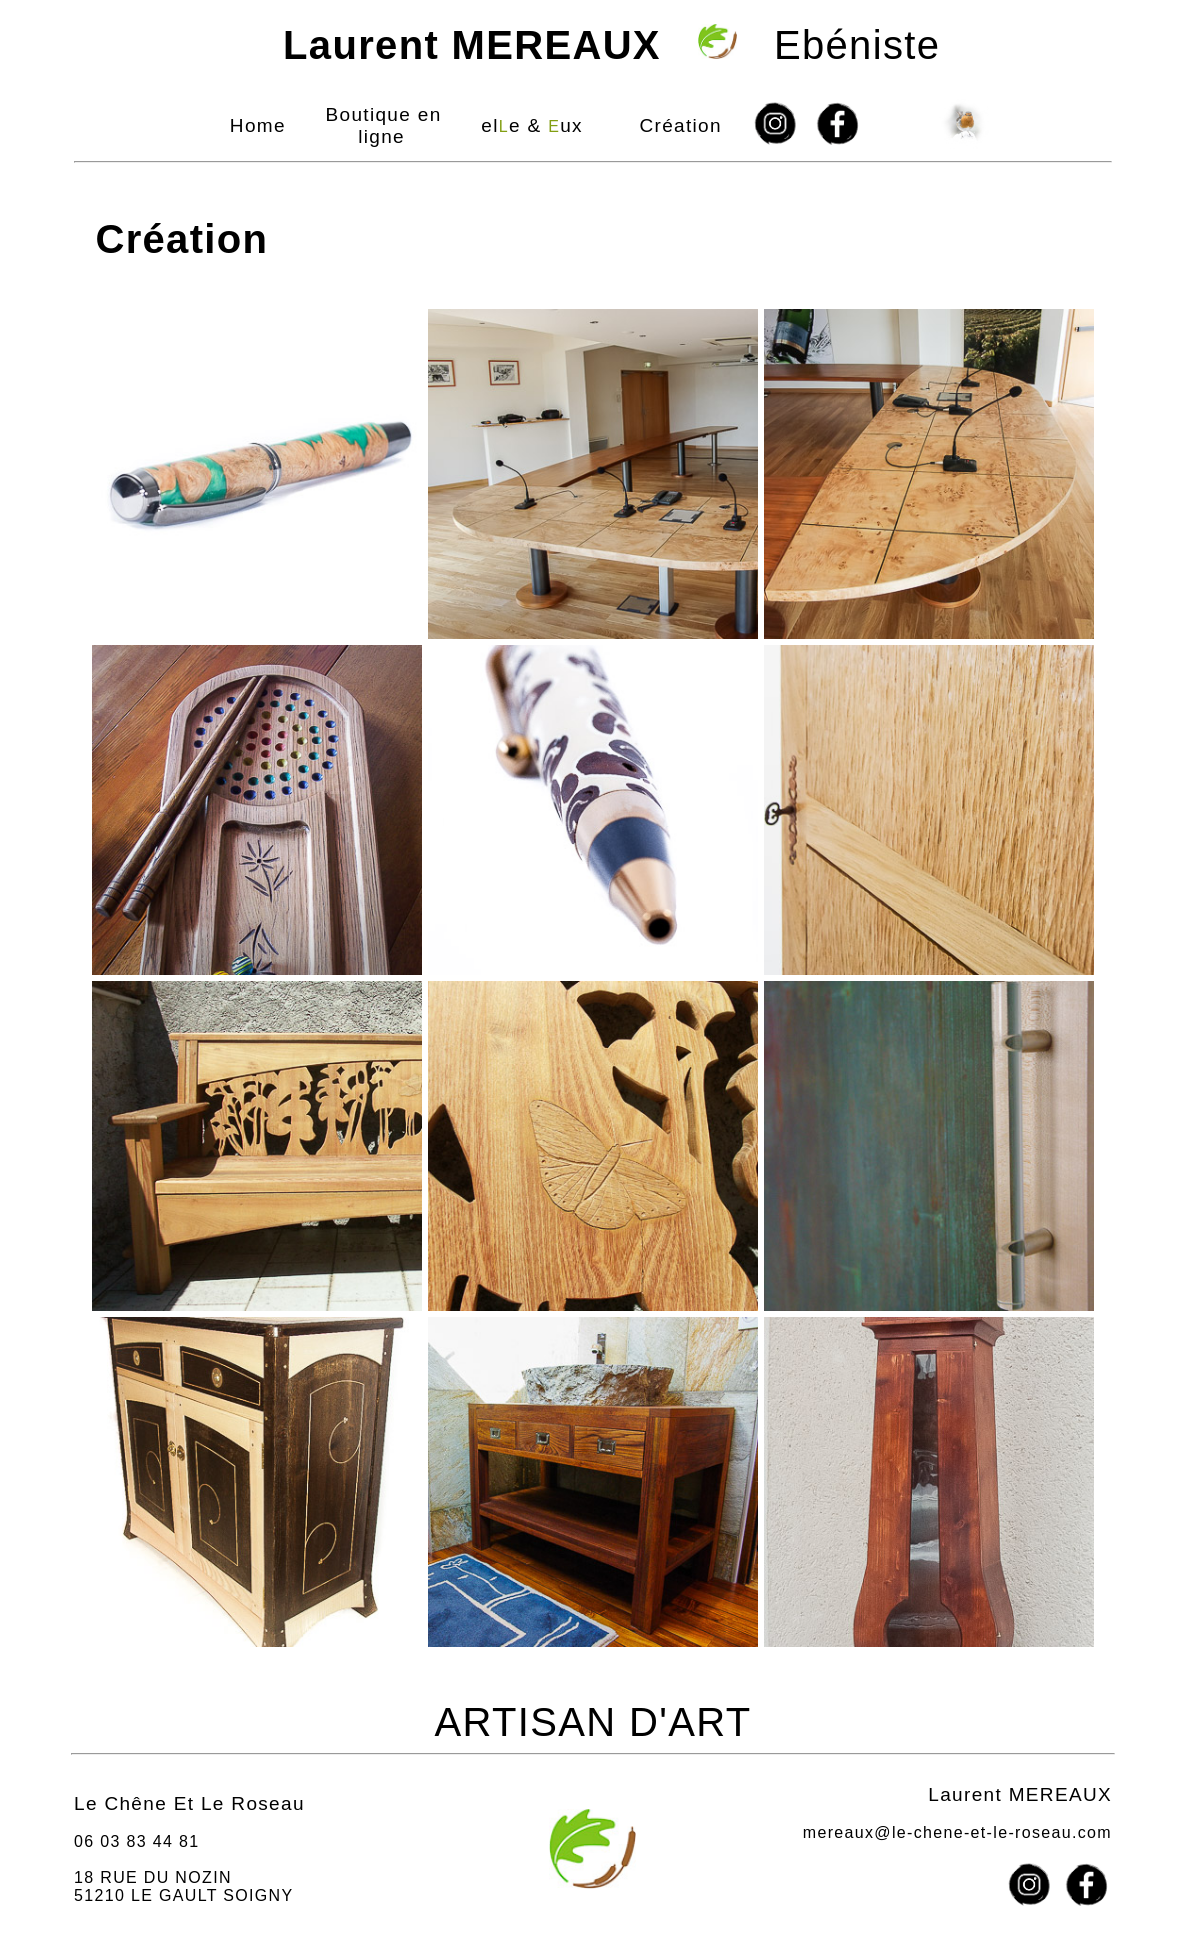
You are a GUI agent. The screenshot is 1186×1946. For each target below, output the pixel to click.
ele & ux (532, 125)
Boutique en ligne (384, 125)
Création (680, 125)
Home (258, 125)
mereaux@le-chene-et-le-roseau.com (957, 1832)
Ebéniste (593, 45)
